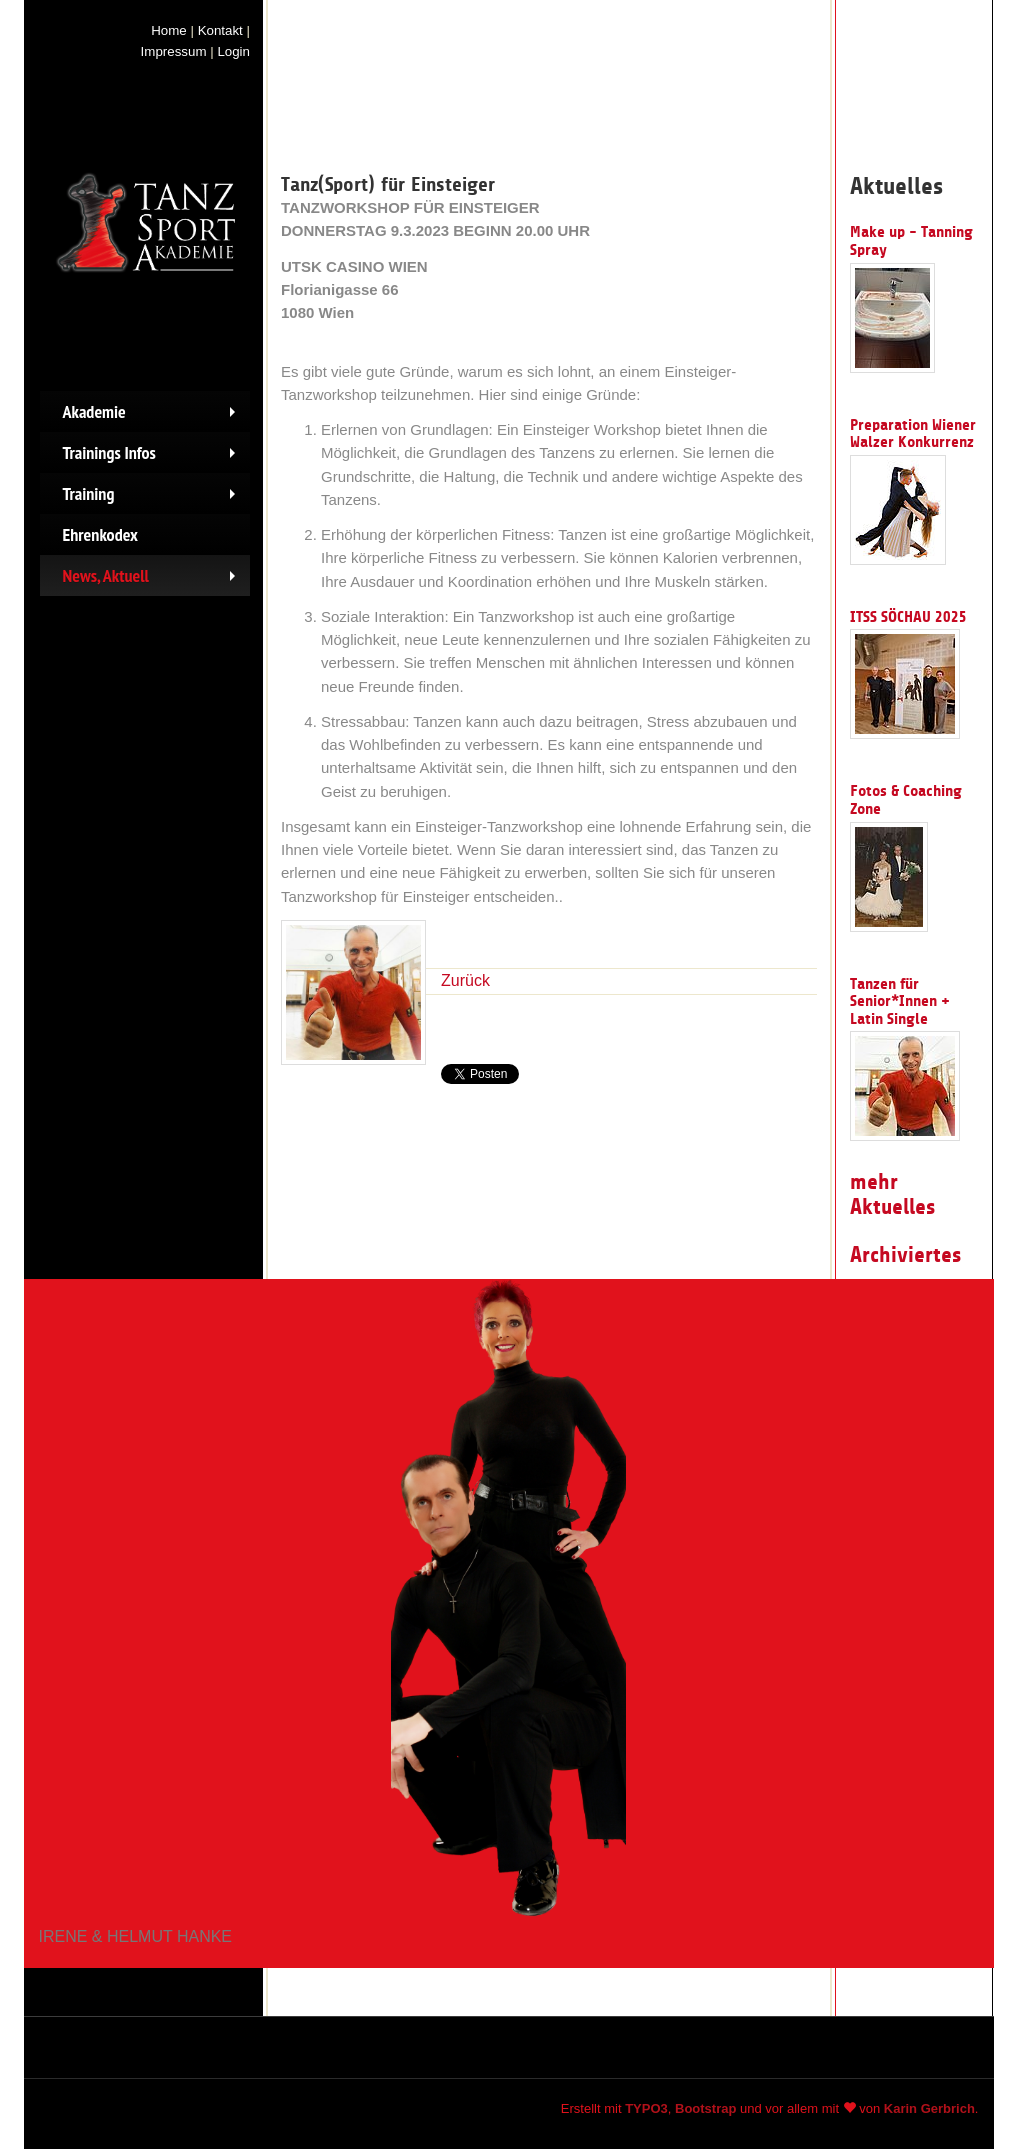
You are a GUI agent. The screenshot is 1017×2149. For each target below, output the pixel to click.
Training (154, 498)
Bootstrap (705, 2108)
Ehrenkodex (100, 534)
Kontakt (220, 30)
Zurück (465, 980)
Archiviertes (905, 1255)
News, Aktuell (154, 580)
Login (233, 51)
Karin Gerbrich (929, 2108)
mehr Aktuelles (892, 1194)
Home (169, 30)
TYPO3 (646, 2108)
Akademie (154, 416)
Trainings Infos (154, 457)
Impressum (174, 51)
